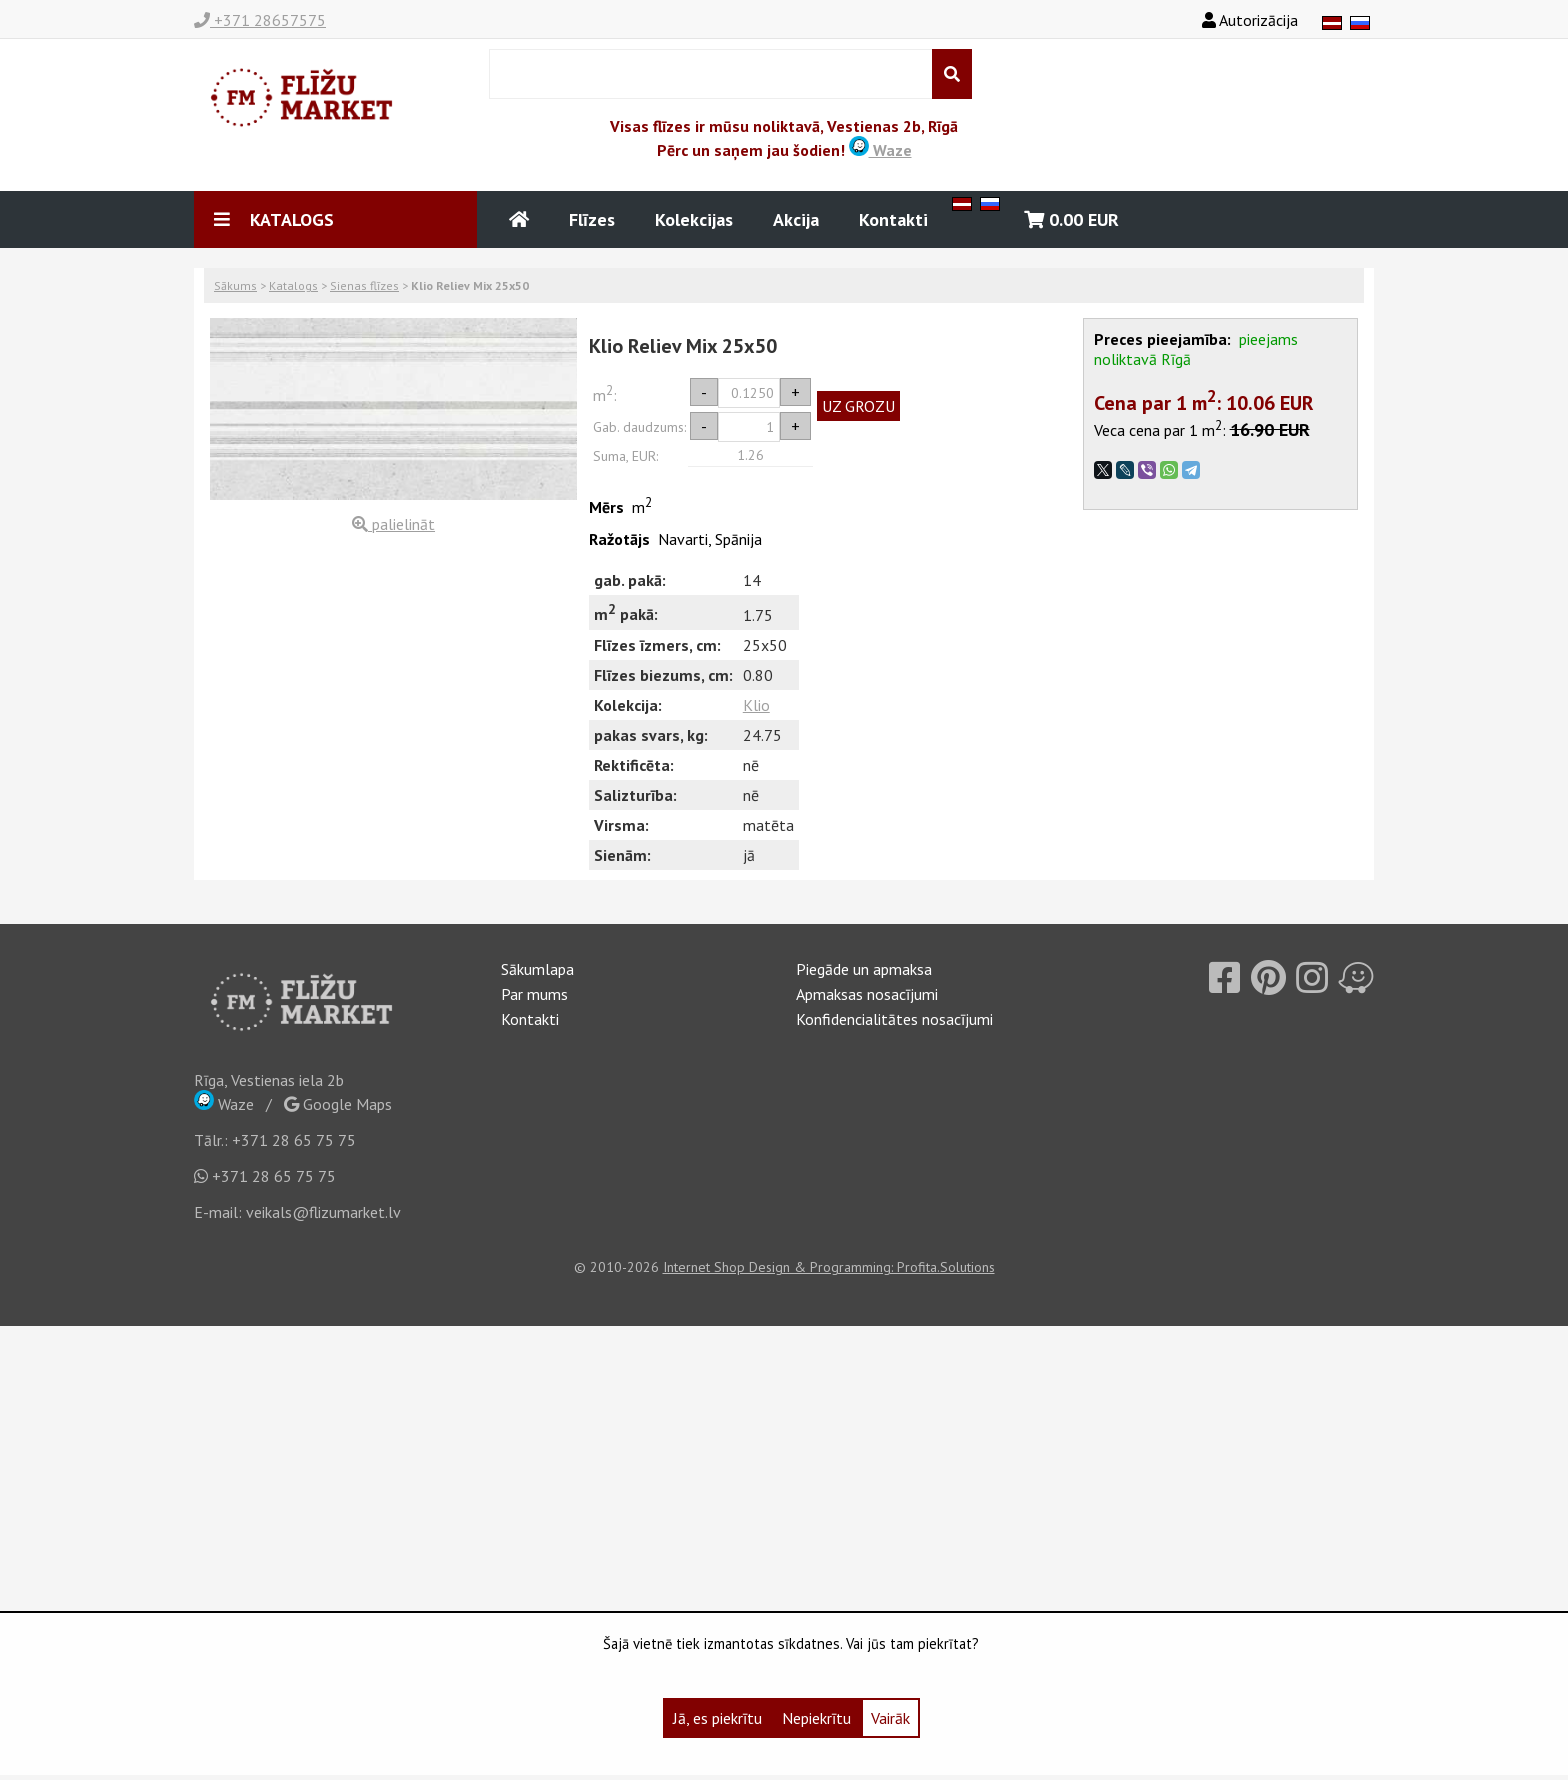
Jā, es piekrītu (717, 1718)
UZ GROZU (858, 406)
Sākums (235, 285)
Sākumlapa (537, 969)
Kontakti (893, 219)
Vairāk (890, 1718)
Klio (756, 705)
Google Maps (338, 1104)
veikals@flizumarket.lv (323, 1212)
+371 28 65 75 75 (294, 1140)
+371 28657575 (260, 20)
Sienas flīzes (364, 285)
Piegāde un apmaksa (864, 969)
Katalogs (293, 285)
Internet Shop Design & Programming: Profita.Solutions (829, 1267)
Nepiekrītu (816, 1718)
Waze (880, 150)
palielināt (393, 524)
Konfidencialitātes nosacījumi (894, 1019)
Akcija (796, 219)
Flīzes (592, 219)
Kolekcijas (694, 219)
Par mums (534, 994)
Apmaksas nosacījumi (867, 994)
